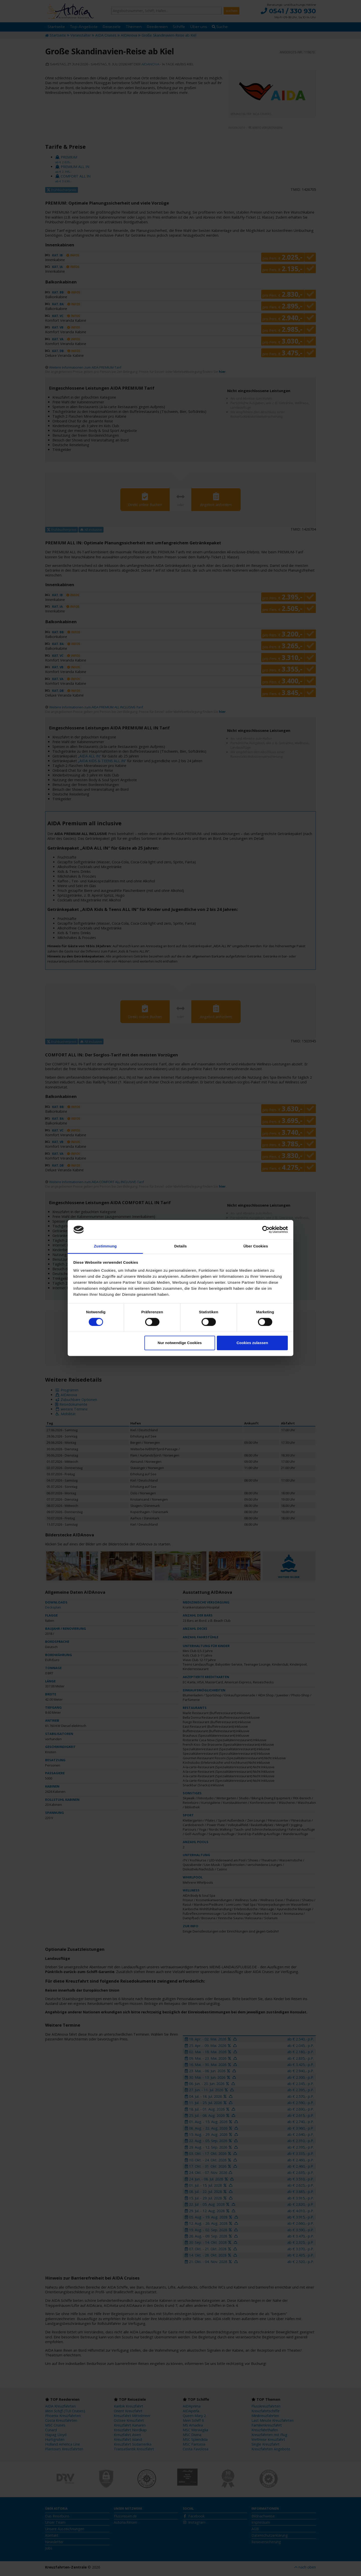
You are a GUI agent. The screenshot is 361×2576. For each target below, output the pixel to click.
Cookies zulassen (252, 1343)
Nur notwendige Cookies (180, 1343)
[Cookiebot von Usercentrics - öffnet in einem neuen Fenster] (266, 1229)
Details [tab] (180, 1246)
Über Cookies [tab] (255, 1246)
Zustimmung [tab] (105, 1246)
